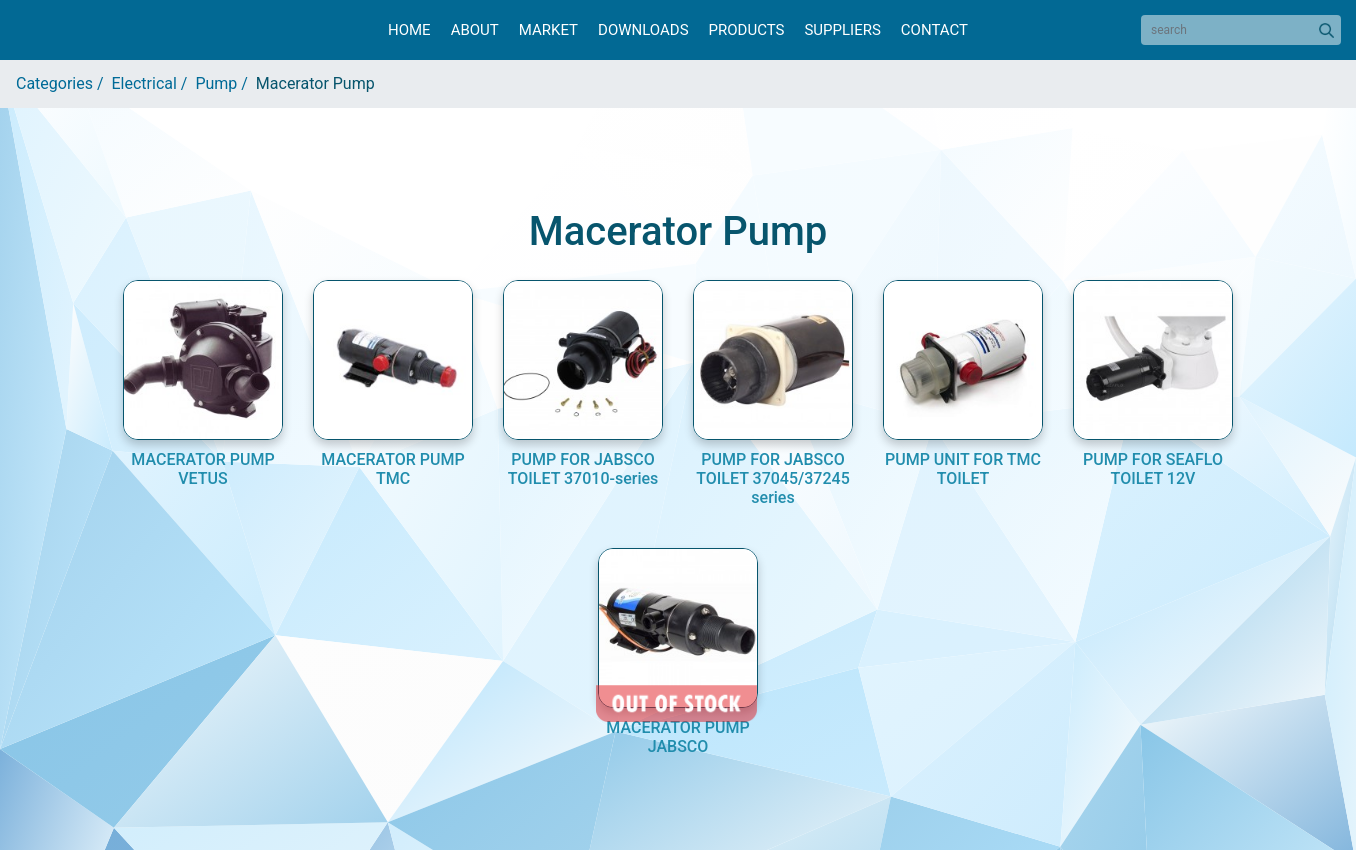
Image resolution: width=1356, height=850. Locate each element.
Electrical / (154, 83)
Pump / (225, 83)
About (475, 30)
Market (548, 30)
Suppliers (842, 30)
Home (409, 30)
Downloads (643, 30)
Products (747, 30)
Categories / (64, 83)
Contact (934, 30)
